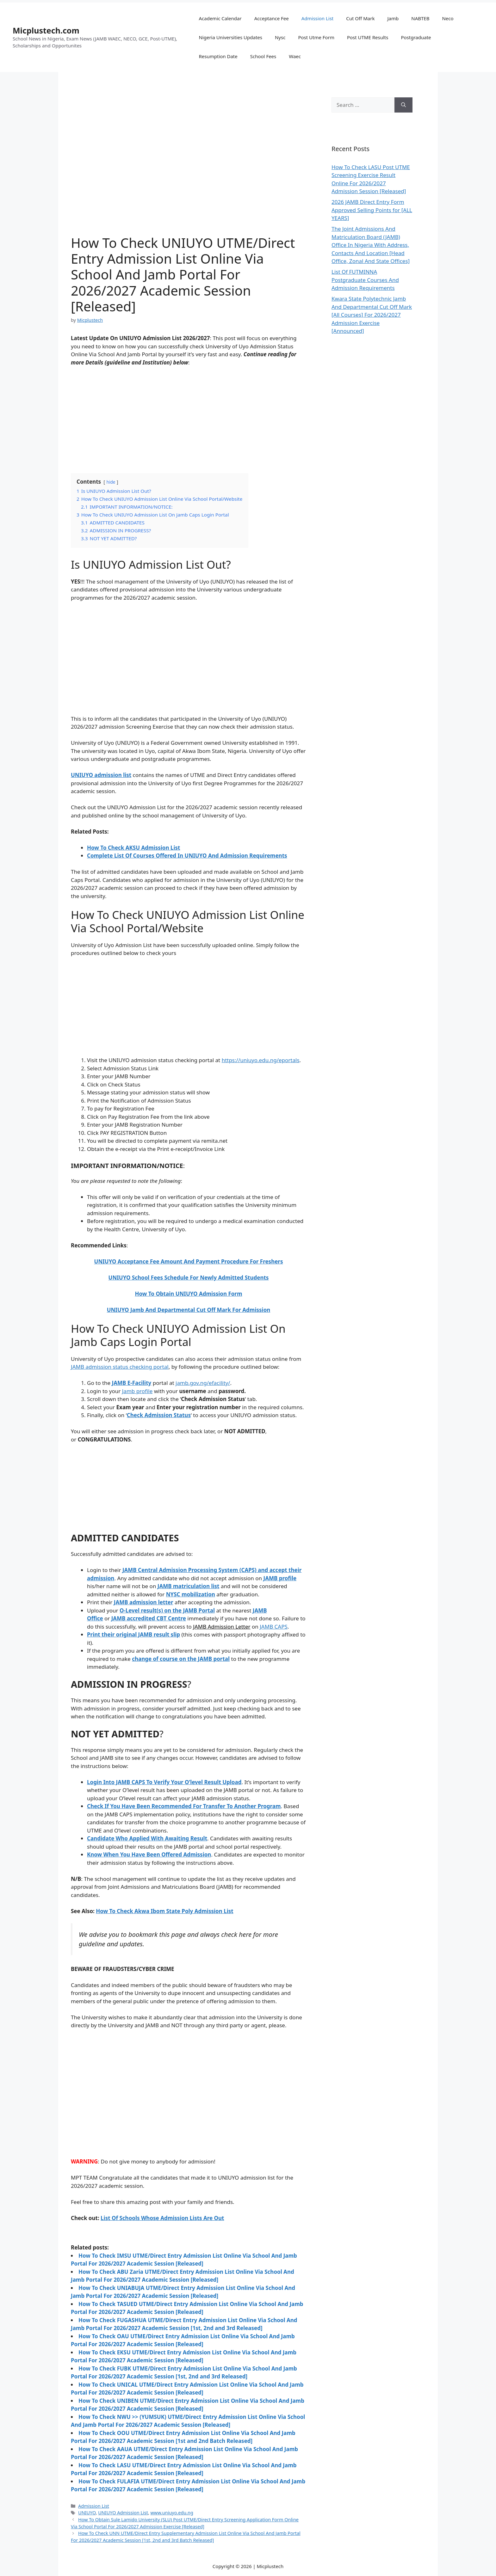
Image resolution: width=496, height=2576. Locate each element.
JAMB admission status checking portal (120, 1366)
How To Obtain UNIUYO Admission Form (188, 1293)
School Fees (263, 56)
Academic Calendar (220, 18)
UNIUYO (87, 2513)
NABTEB (420, 18)
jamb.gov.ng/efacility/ (203, 1382)
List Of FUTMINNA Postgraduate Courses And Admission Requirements (365, 279)
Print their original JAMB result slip (133, 1634)
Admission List (317, 18)
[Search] (403, 105)
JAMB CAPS (274, 1626)
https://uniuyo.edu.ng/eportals (261, 1060)
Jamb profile (137, 1391)
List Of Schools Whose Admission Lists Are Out (162, 2218)
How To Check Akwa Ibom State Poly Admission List (164, 1911)
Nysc (280, 37)
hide (111, 482)
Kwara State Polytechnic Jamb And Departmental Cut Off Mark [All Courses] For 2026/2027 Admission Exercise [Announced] (372, 314)
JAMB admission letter (143, 1602)
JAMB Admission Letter (221, 1626)
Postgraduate (416, 37)
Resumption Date (218, 56)
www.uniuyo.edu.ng (172, 2513)
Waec (295, 56)
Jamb (393, 18)
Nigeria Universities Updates (230, 37)
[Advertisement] (188, 419)
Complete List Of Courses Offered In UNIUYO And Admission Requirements (187, 855)
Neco (447, 18)
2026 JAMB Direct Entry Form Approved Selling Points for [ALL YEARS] (372, 210)
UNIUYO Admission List (123, 2513)
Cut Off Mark (360, 18)
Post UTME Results (367, 37)
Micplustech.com (46, 30)
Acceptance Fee (271, 18)
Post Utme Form (316, 37)
